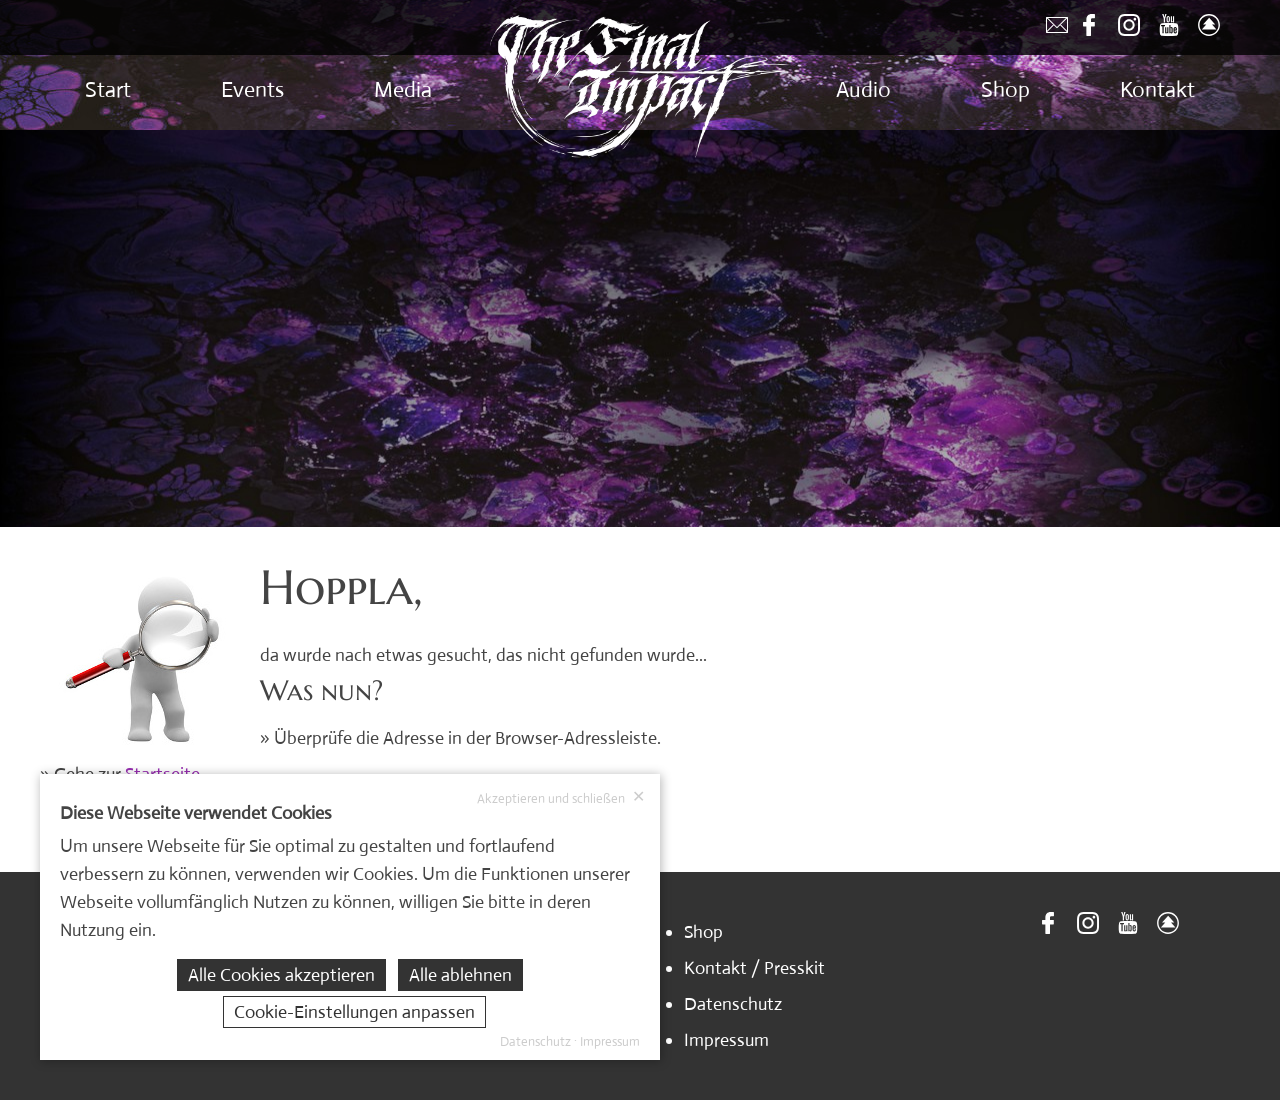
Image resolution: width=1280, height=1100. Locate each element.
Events (252, 89)
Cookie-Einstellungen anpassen (354, 1012)
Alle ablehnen (460, 975)
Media (403, 89)
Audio (863, 89)
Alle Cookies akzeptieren (281, 975)
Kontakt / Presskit (754, 968)
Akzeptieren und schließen (561, 798)
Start (108, 89)
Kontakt (1157, 89)
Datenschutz (733, 1004)
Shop (1005, 89)
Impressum (726, 1040)
